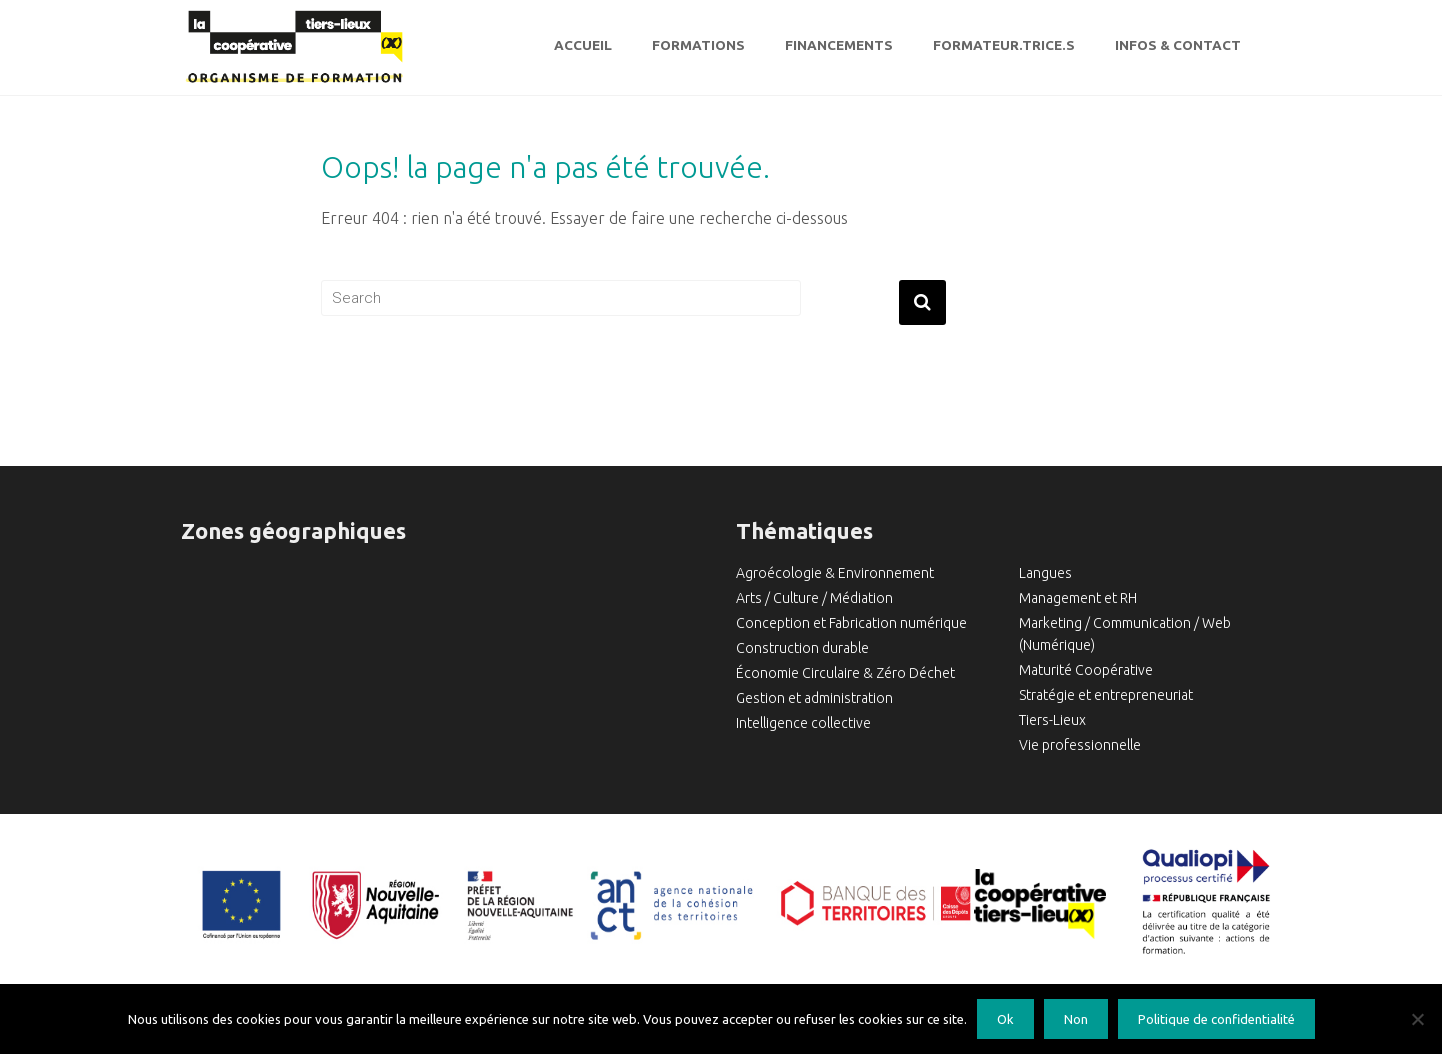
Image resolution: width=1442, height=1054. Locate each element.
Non (1076, 1019)
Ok (1005, 1019)
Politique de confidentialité (1216, 1019)
